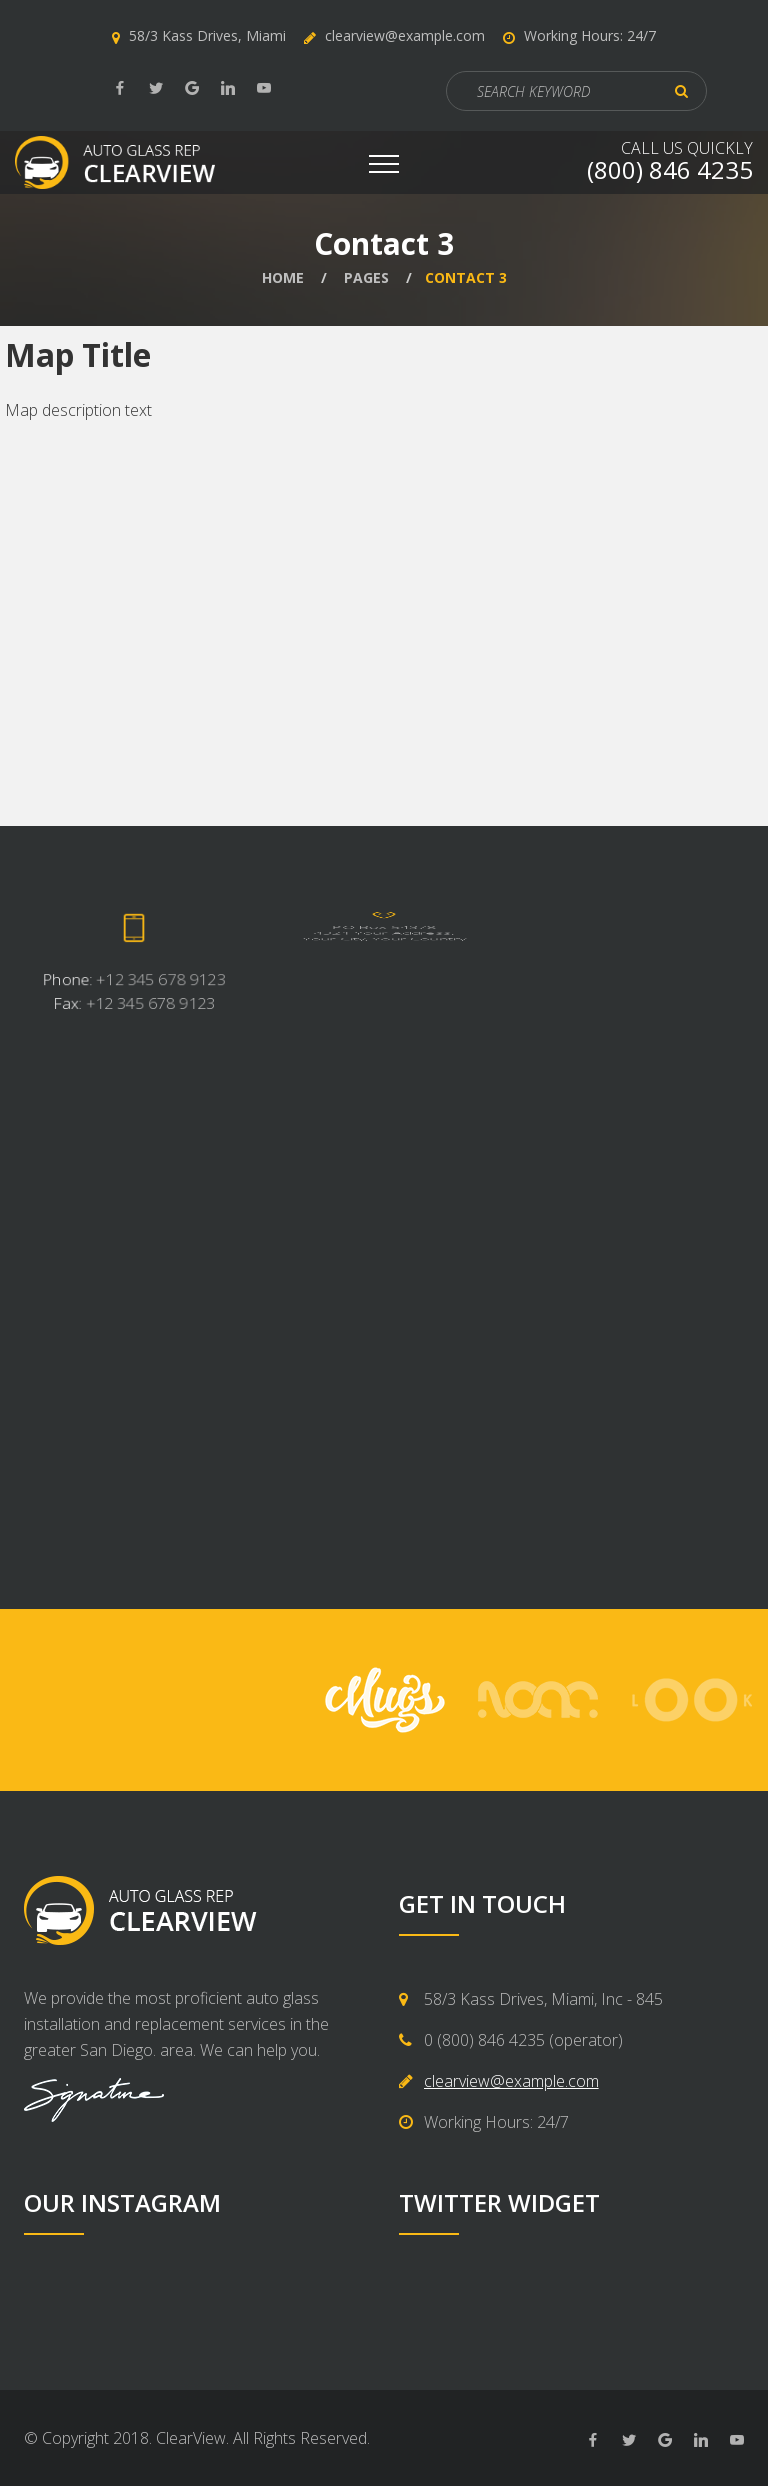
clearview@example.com (405, 35)
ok (682, 91)
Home (283, 277)
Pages (366, 277)
